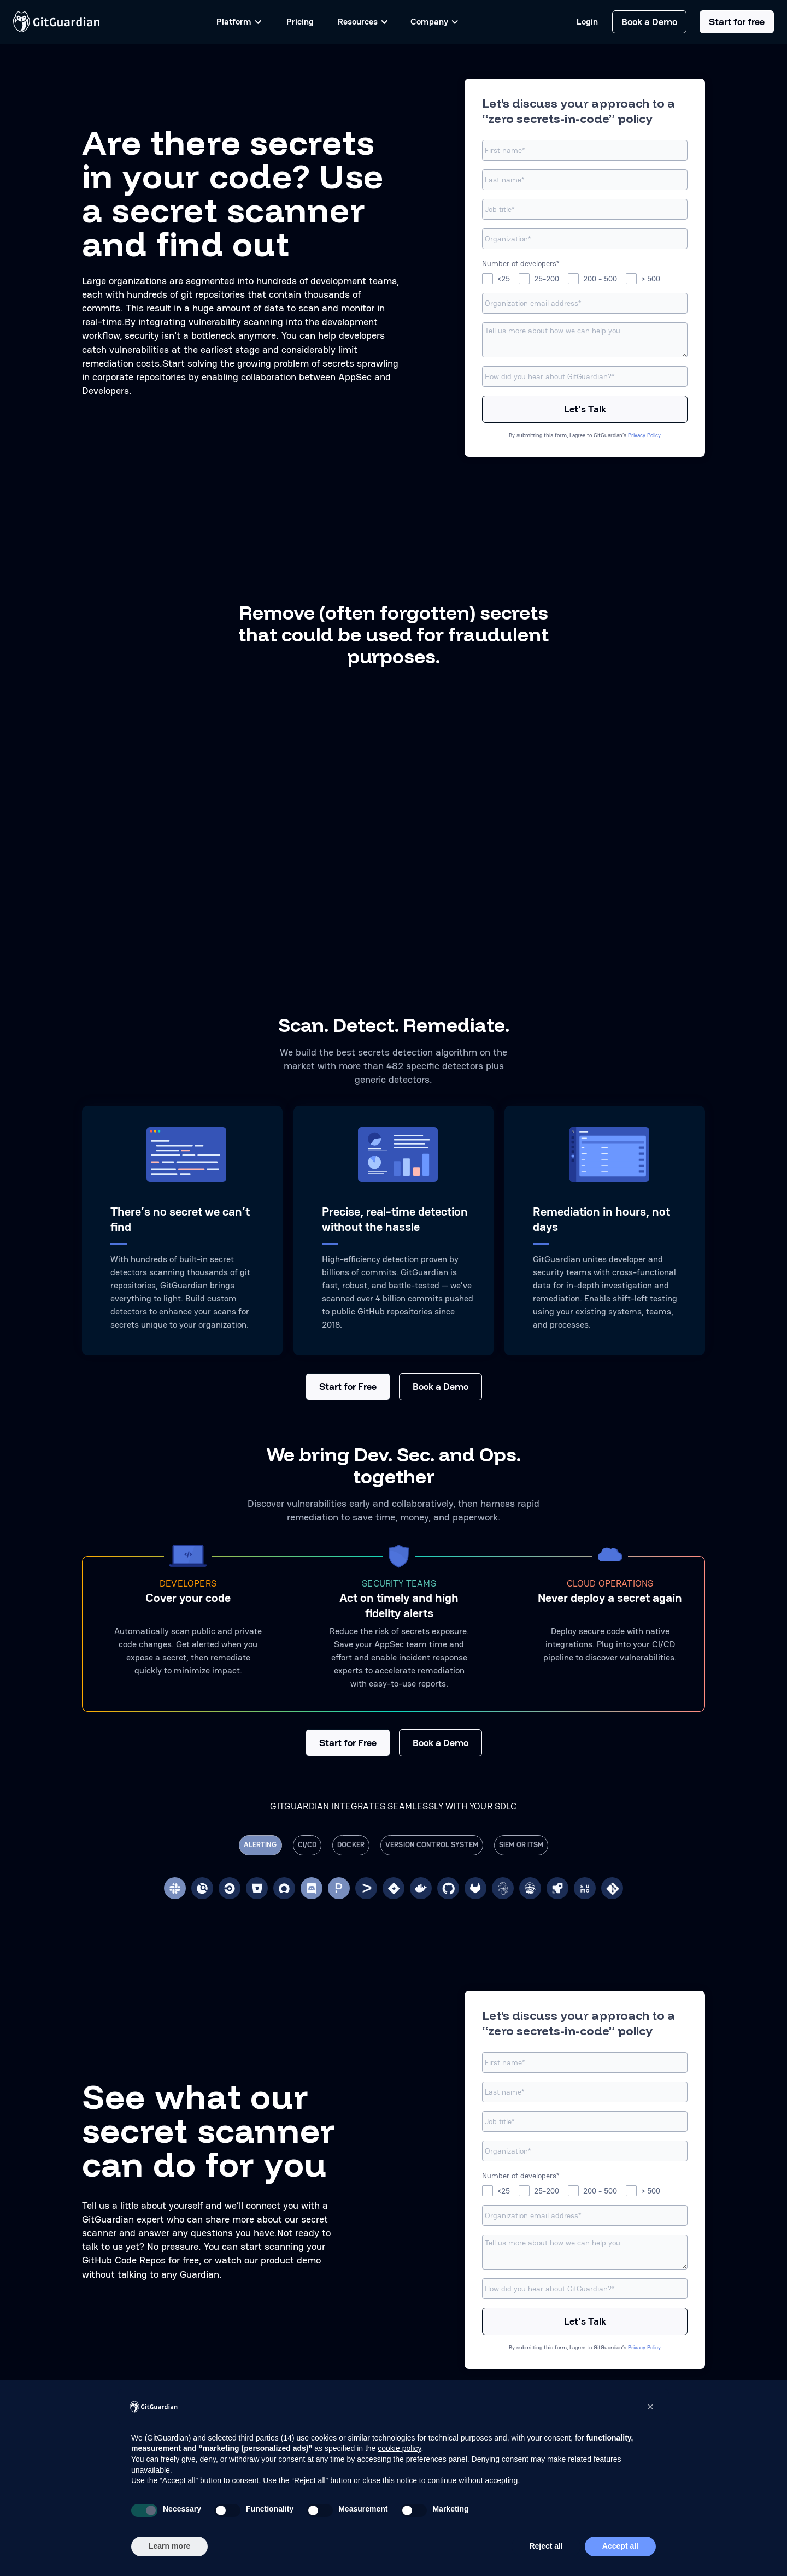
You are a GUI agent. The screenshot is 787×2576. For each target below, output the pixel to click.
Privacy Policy (644, 435)
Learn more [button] (169, 2546)
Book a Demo (649, 21)
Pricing (300, 21)
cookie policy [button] (399, 2448)
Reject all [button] (545, 2546)
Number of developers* (520, 263)
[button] (650, 2406)
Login (587, 21)
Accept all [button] (620, 2546)
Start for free (737, 21)
